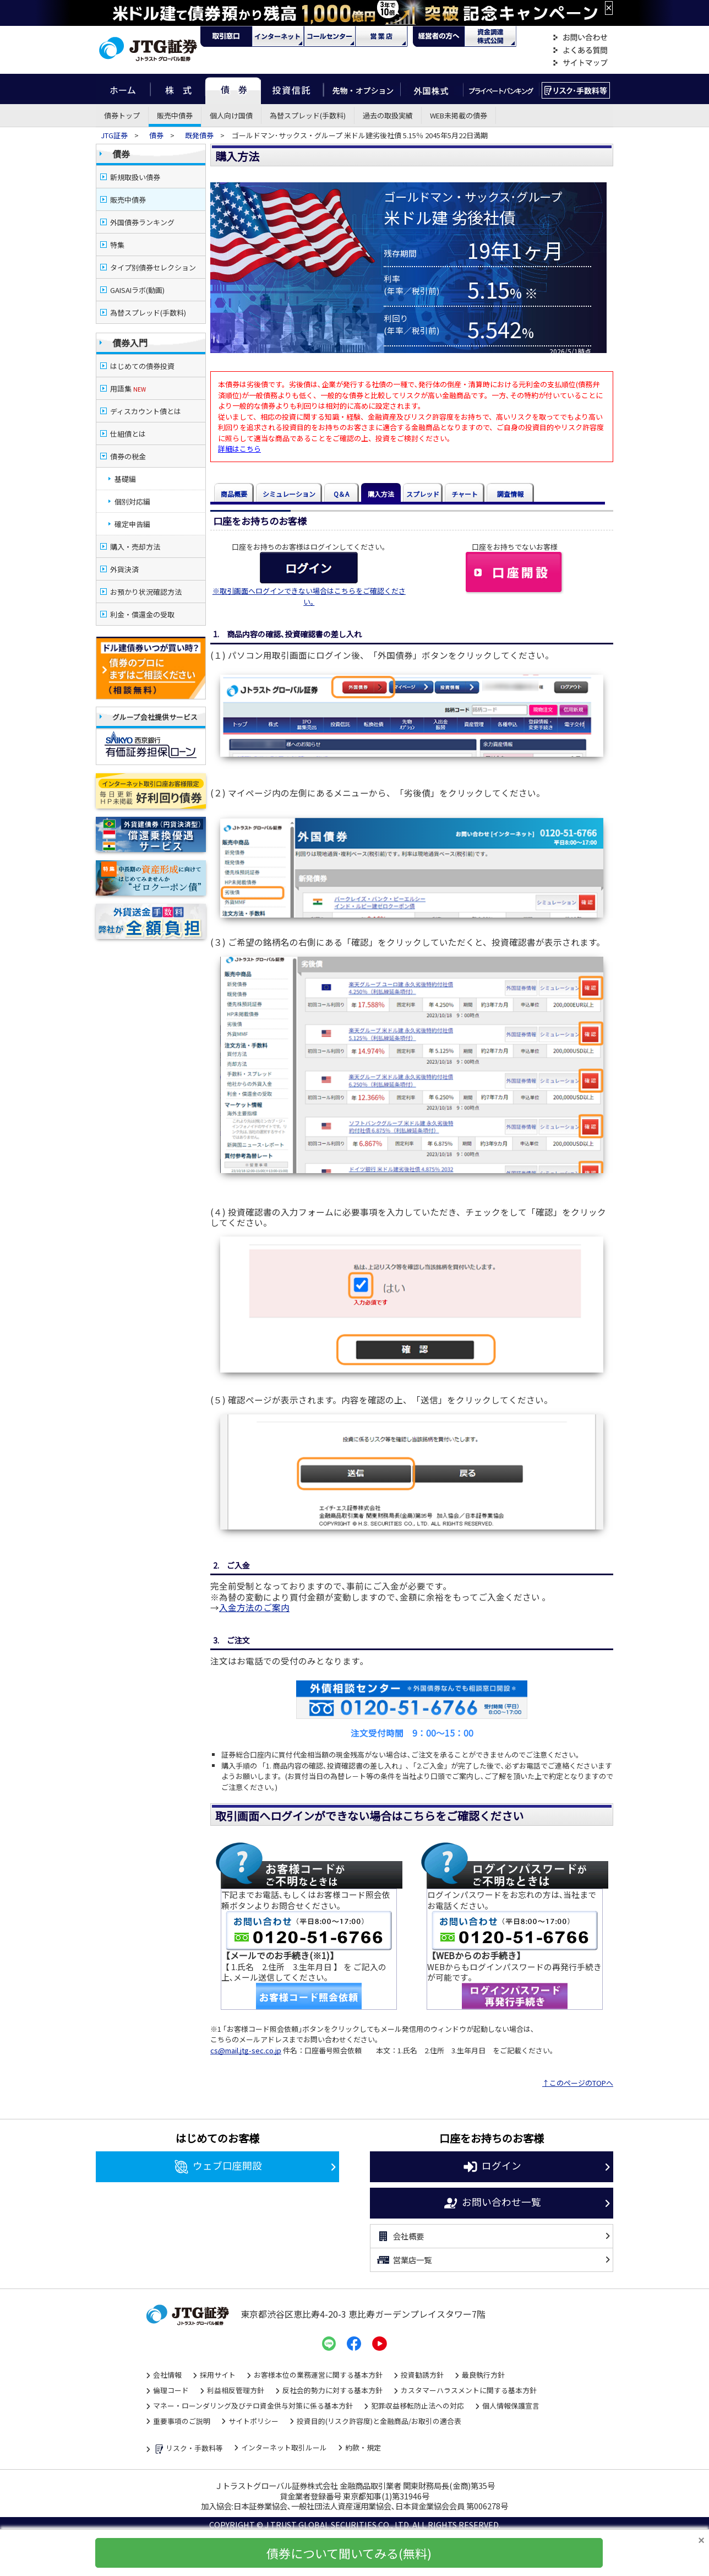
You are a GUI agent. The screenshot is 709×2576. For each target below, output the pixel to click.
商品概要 (234, 493)
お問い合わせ (580, 37)
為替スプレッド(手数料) (308, 115)
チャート (464, 493)
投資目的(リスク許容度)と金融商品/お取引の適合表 (379, 2421)
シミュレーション (289, 493)
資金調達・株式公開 (490, 36)
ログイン (492, 2167)
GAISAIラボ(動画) (137, 290)
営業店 (381, 36)
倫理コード (171, 2390)
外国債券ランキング (142, 222)
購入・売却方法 (135, 546)
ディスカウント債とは (145, 411)
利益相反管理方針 (235, 2390)
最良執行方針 (483, 2374)
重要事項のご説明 (181, 2421)
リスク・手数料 (576, 89)
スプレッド (422, 493)
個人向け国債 (231, 115)
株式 (177, 89)
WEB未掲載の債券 (458, 115)
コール (330, 36)
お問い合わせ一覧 (492, 2203)
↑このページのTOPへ (577, 2083)
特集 (117, 245)
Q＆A (341, 493)
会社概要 (400, 2236)
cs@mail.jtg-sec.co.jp (245, 2050)
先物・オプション (362, 89)
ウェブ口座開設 (218, 2167)
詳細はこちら (239, 448)
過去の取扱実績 (388, 115)
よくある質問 (580, 50)
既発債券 (199, 135)
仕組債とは (128, 434)
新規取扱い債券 (135, 177)
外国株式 (431, 89)
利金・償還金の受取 (142, 614)
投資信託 (292, 89)
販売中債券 (175, 115)
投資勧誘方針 (422, 2374)
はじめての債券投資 (142, 366)
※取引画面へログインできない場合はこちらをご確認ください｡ (309, 596)
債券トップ (122, 115)
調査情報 (510, 493)
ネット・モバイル (278, 36)
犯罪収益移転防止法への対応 (417, 2405)
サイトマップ (580, 63)
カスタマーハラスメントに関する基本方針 (469, 2390)
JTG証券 (115, 135)
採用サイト (218, 2374)
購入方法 (381, 493)
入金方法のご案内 (254, 1607)
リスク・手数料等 (188, 2449)
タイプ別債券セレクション (153, 267)
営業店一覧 (404, 2260)
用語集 (128, 388)
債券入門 (130, 342)
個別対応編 (132, 501)
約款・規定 (363, 2447)
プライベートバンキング (501, 89)
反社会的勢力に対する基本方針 (332, 2390)
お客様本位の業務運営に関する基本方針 (318, 2374)
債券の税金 (128, 456)
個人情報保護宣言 (510, 2405)
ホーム (123, 89)
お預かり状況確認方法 (146, 592)
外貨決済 (124, 569)
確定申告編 (132, 524)
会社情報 (167, 2374)
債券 (233, 89)
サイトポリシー (253, 2421)
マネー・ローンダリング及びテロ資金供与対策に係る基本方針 (253, 2405)
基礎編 (125, 479)
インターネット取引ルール (284, 2447)
